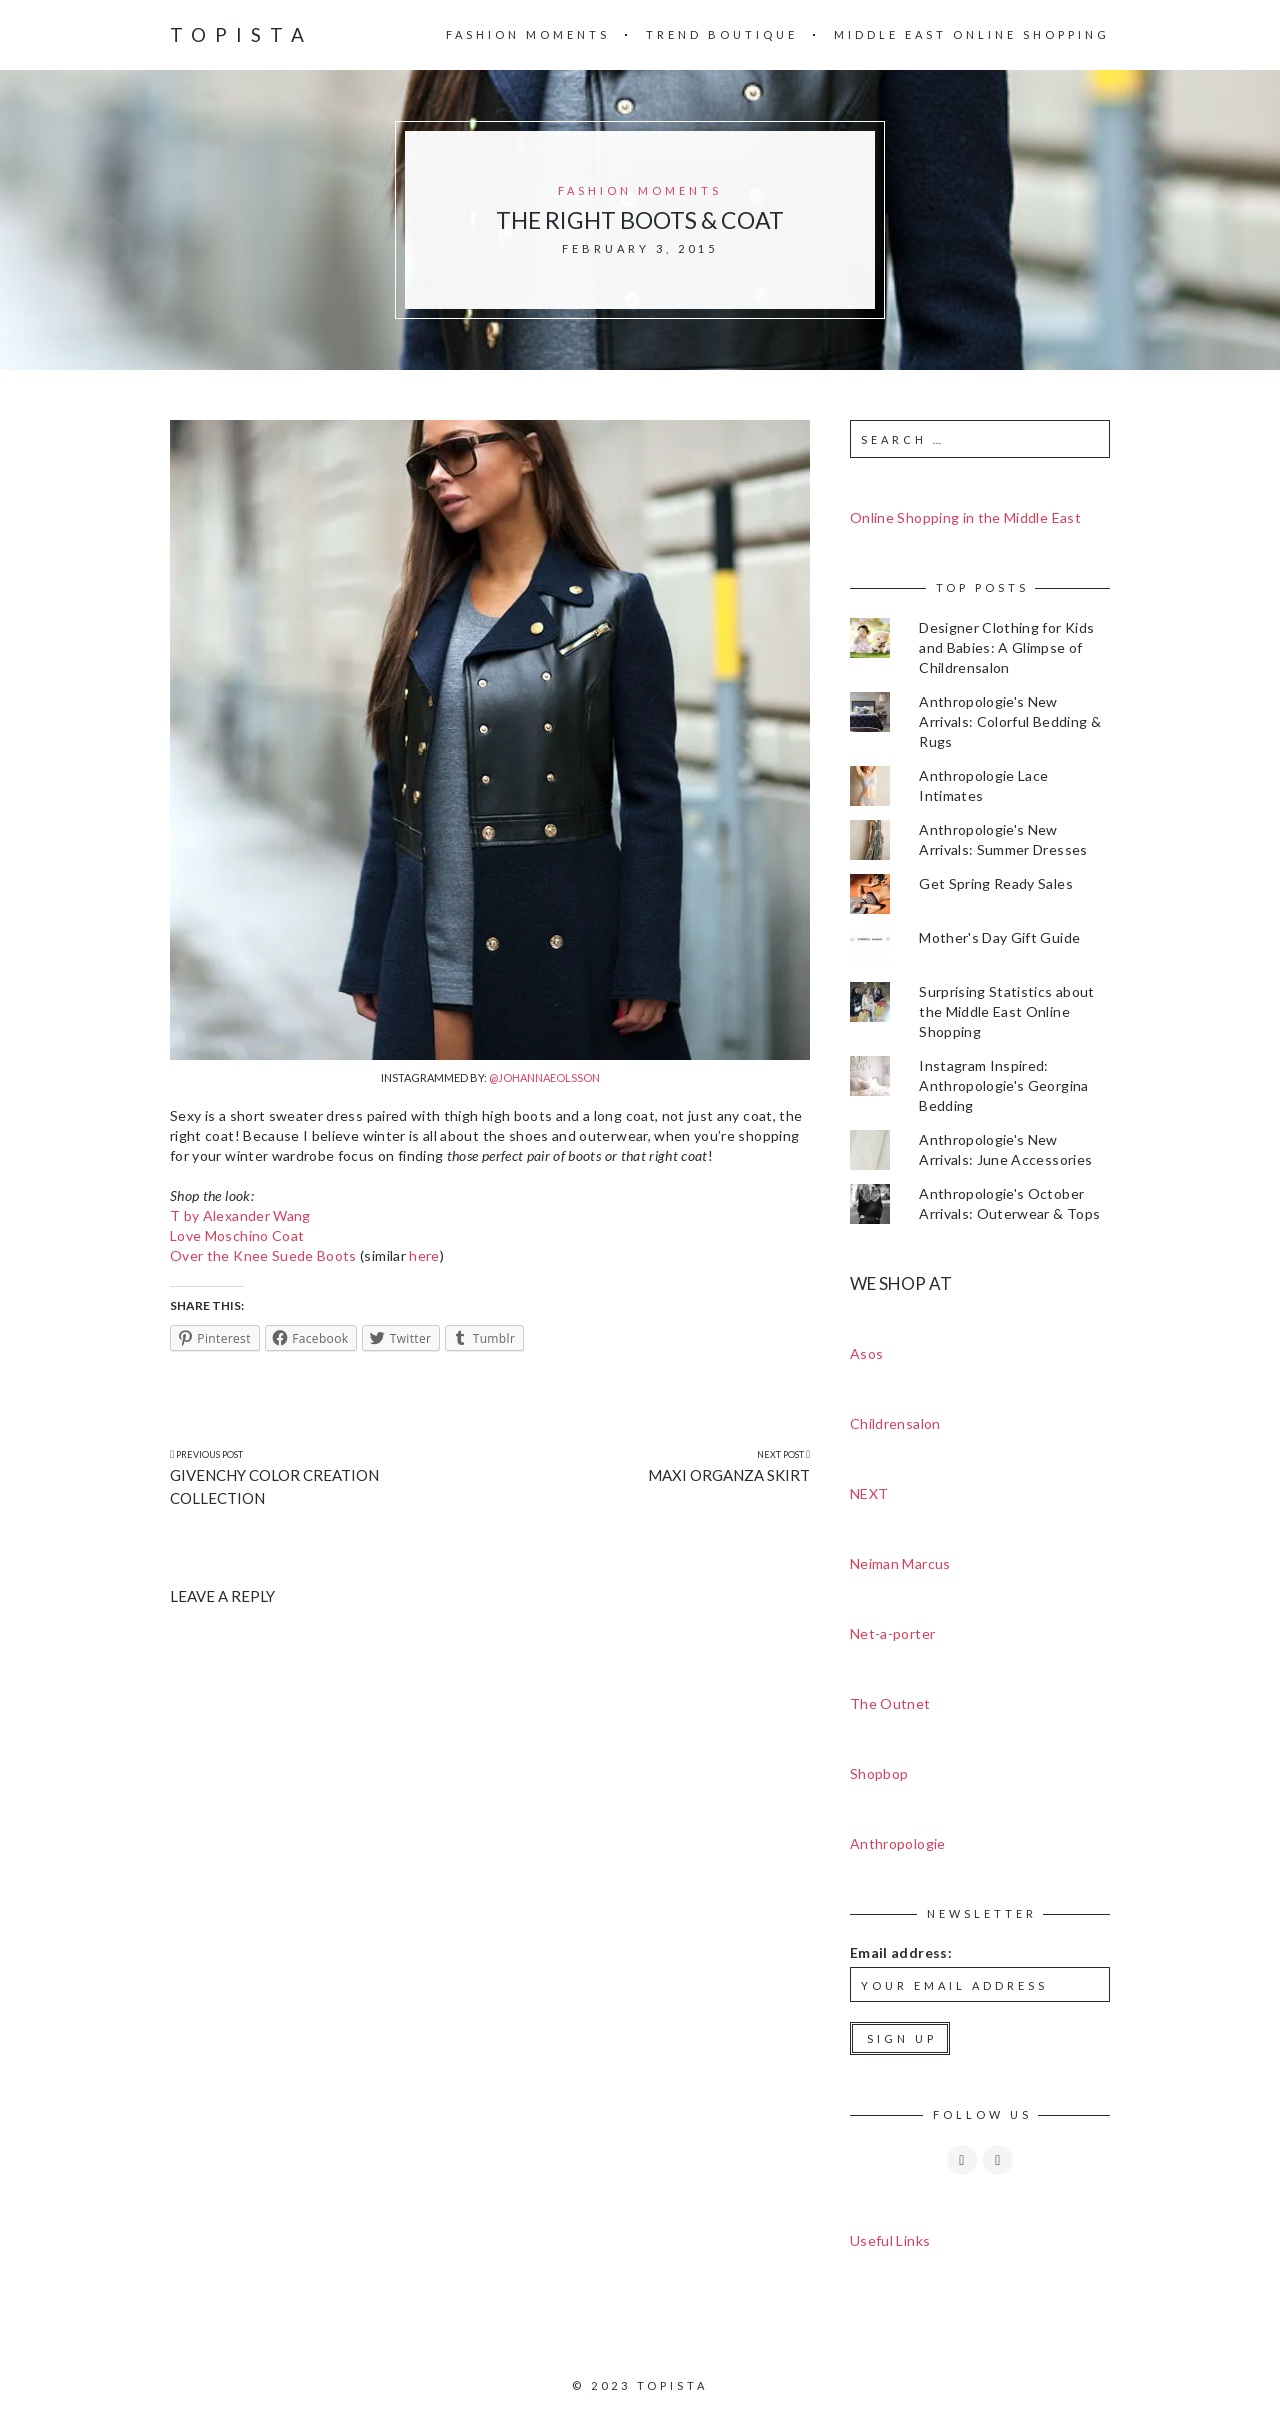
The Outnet (890, 1703)
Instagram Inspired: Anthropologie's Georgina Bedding (1003, 1085)
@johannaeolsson (544, 1077)
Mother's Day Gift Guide (999, 937)
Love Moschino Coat (237, 1235)
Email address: (901, 1952)
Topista (241, 34)
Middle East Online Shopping (972, 34)
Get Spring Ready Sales (996, 883)
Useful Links (890, 2240)
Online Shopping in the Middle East (965, 517)
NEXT (869, 1493)
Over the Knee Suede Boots (263, 1255)
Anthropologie (898, 1843)
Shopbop (879, 1773)
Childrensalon (895, 1423)
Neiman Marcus (900, 1563)
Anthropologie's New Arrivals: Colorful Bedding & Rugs (1010, 721)
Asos (866, 1353)
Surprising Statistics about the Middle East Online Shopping (1006, 1011)
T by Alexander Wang (240, 1215)
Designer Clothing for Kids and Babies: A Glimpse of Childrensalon (1006, 647)
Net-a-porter (892, 1633)
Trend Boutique (722, 34)
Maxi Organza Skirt (729, 1475)
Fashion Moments (528, 34)
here (424, 1255)
